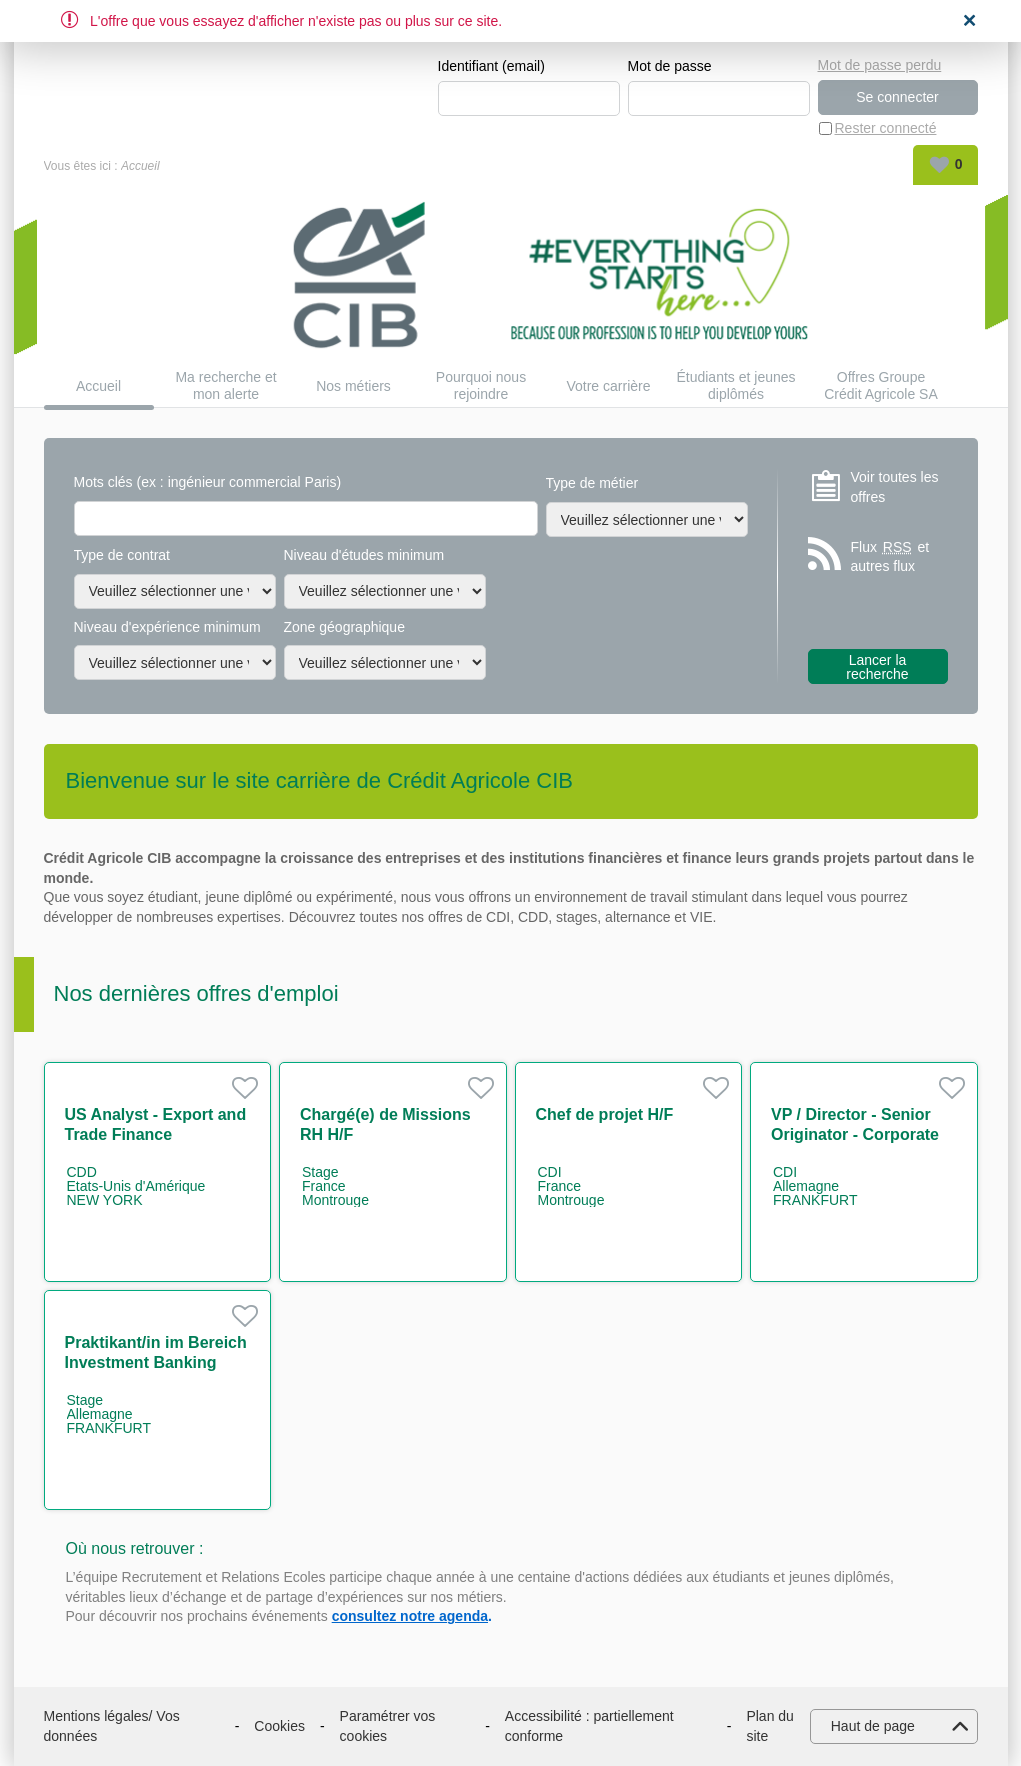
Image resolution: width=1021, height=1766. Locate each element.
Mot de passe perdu (880, 65)
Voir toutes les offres (895, 487)
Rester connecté (886, 128)
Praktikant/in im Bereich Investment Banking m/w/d (156, 1362)
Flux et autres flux (890, 556)
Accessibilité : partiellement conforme (589, 1726)
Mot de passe (670, 66)
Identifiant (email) (491, 66)
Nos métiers (353, 386)
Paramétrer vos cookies (388, 1726)
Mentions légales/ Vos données (112, 1726)
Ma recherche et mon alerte (225, 385)
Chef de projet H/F (605, 1114)
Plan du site (769, 1726)
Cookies (279, 1726)
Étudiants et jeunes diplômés (735, 385)
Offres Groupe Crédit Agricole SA (881, 385)
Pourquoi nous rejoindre (481, 385)
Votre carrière (608, 386)
